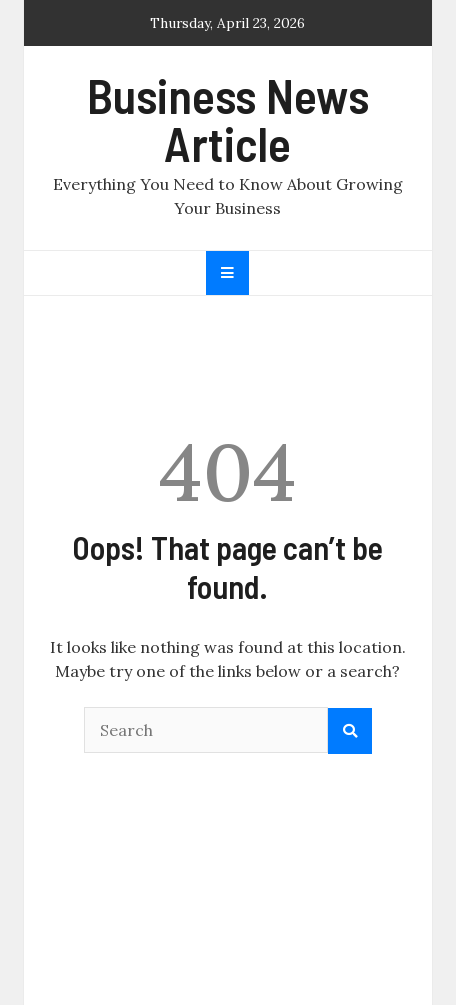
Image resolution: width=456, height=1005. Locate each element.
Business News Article (228, 119)
